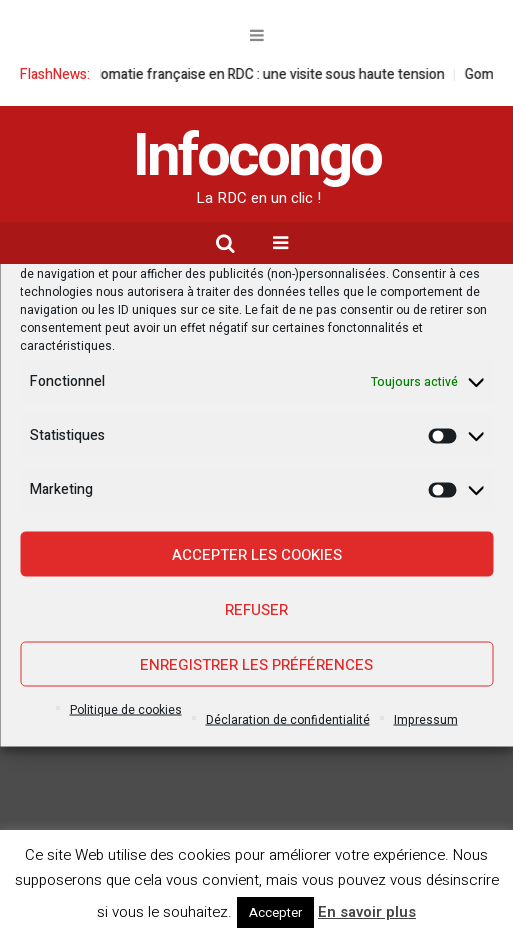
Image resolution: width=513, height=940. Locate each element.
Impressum (426, 720)
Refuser (256, 609)
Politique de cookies (126, 710)
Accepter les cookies (257, 554)
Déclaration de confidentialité (288, 720)
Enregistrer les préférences (256, 664)
